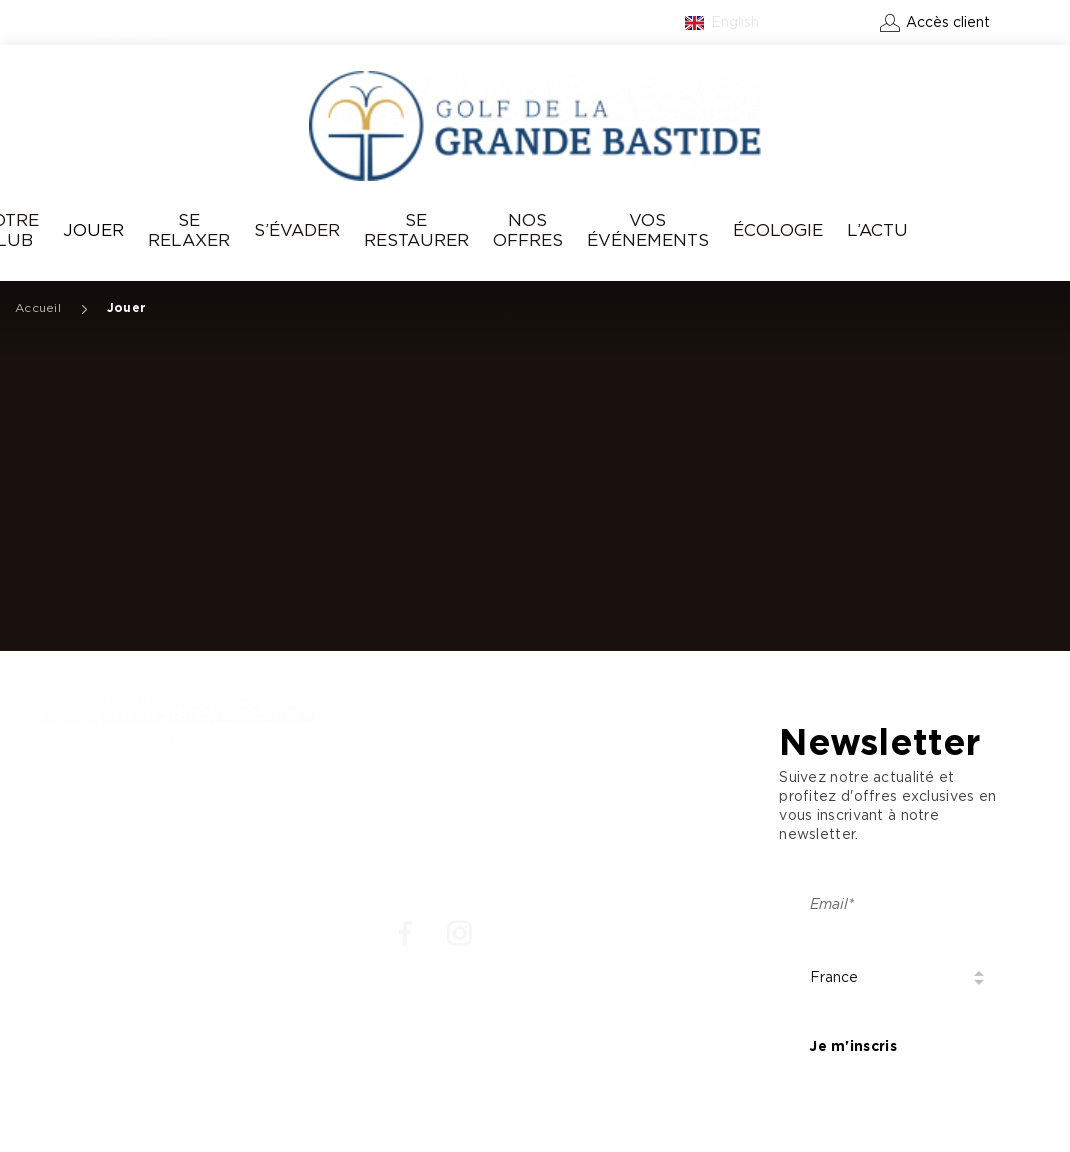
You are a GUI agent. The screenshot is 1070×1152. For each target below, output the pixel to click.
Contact (832, 23)
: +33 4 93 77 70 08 (109, 839)
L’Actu (877, 230)
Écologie (778, 230)
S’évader (297, 230)
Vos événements (648, 230)
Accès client (948, 23)
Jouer (93, 230)
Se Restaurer (416, 230)
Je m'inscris (852, 1047)
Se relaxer (189, 230)
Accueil (38, 308)
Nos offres (528, 230)
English (735, 23)
